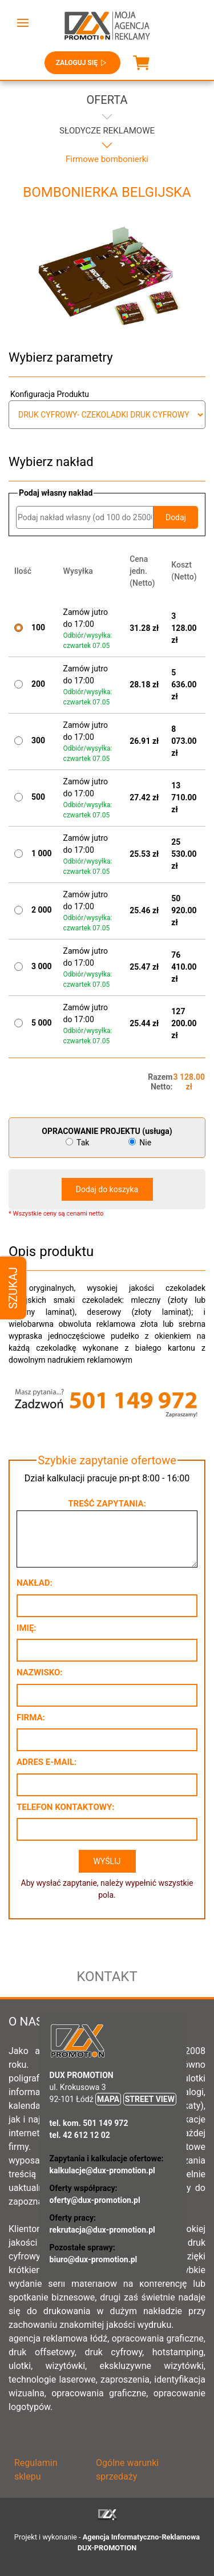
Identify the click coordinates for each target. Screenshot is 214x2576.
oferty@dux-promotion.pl (95, 2200)
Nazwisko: (40, 1672)
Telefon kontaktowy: (65, 1807)
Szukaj (13, 1288)
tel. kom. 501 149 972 (89, 2123)
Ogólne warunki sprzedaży (127, 2469)
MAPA (108, 2099)
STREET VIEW (150, 2099)
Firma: (31, 1717)
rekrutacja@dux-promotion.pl (102, 2229)
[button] (23, 23)
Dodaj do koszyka (107, 1189)
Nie (139, 1142)
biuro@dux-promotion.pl (94, 2259)
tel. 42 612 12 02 (80, 2135)
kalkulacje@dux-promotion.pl (102, 2170)
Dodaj (175, 517)
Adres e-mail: (46, 1762)
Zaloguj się (82, 62)
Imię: (27, 1628)
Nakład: (35, 1583)
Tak (78, 1142)
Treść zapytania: (107, 1503)
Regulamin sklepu (36, 2469)
